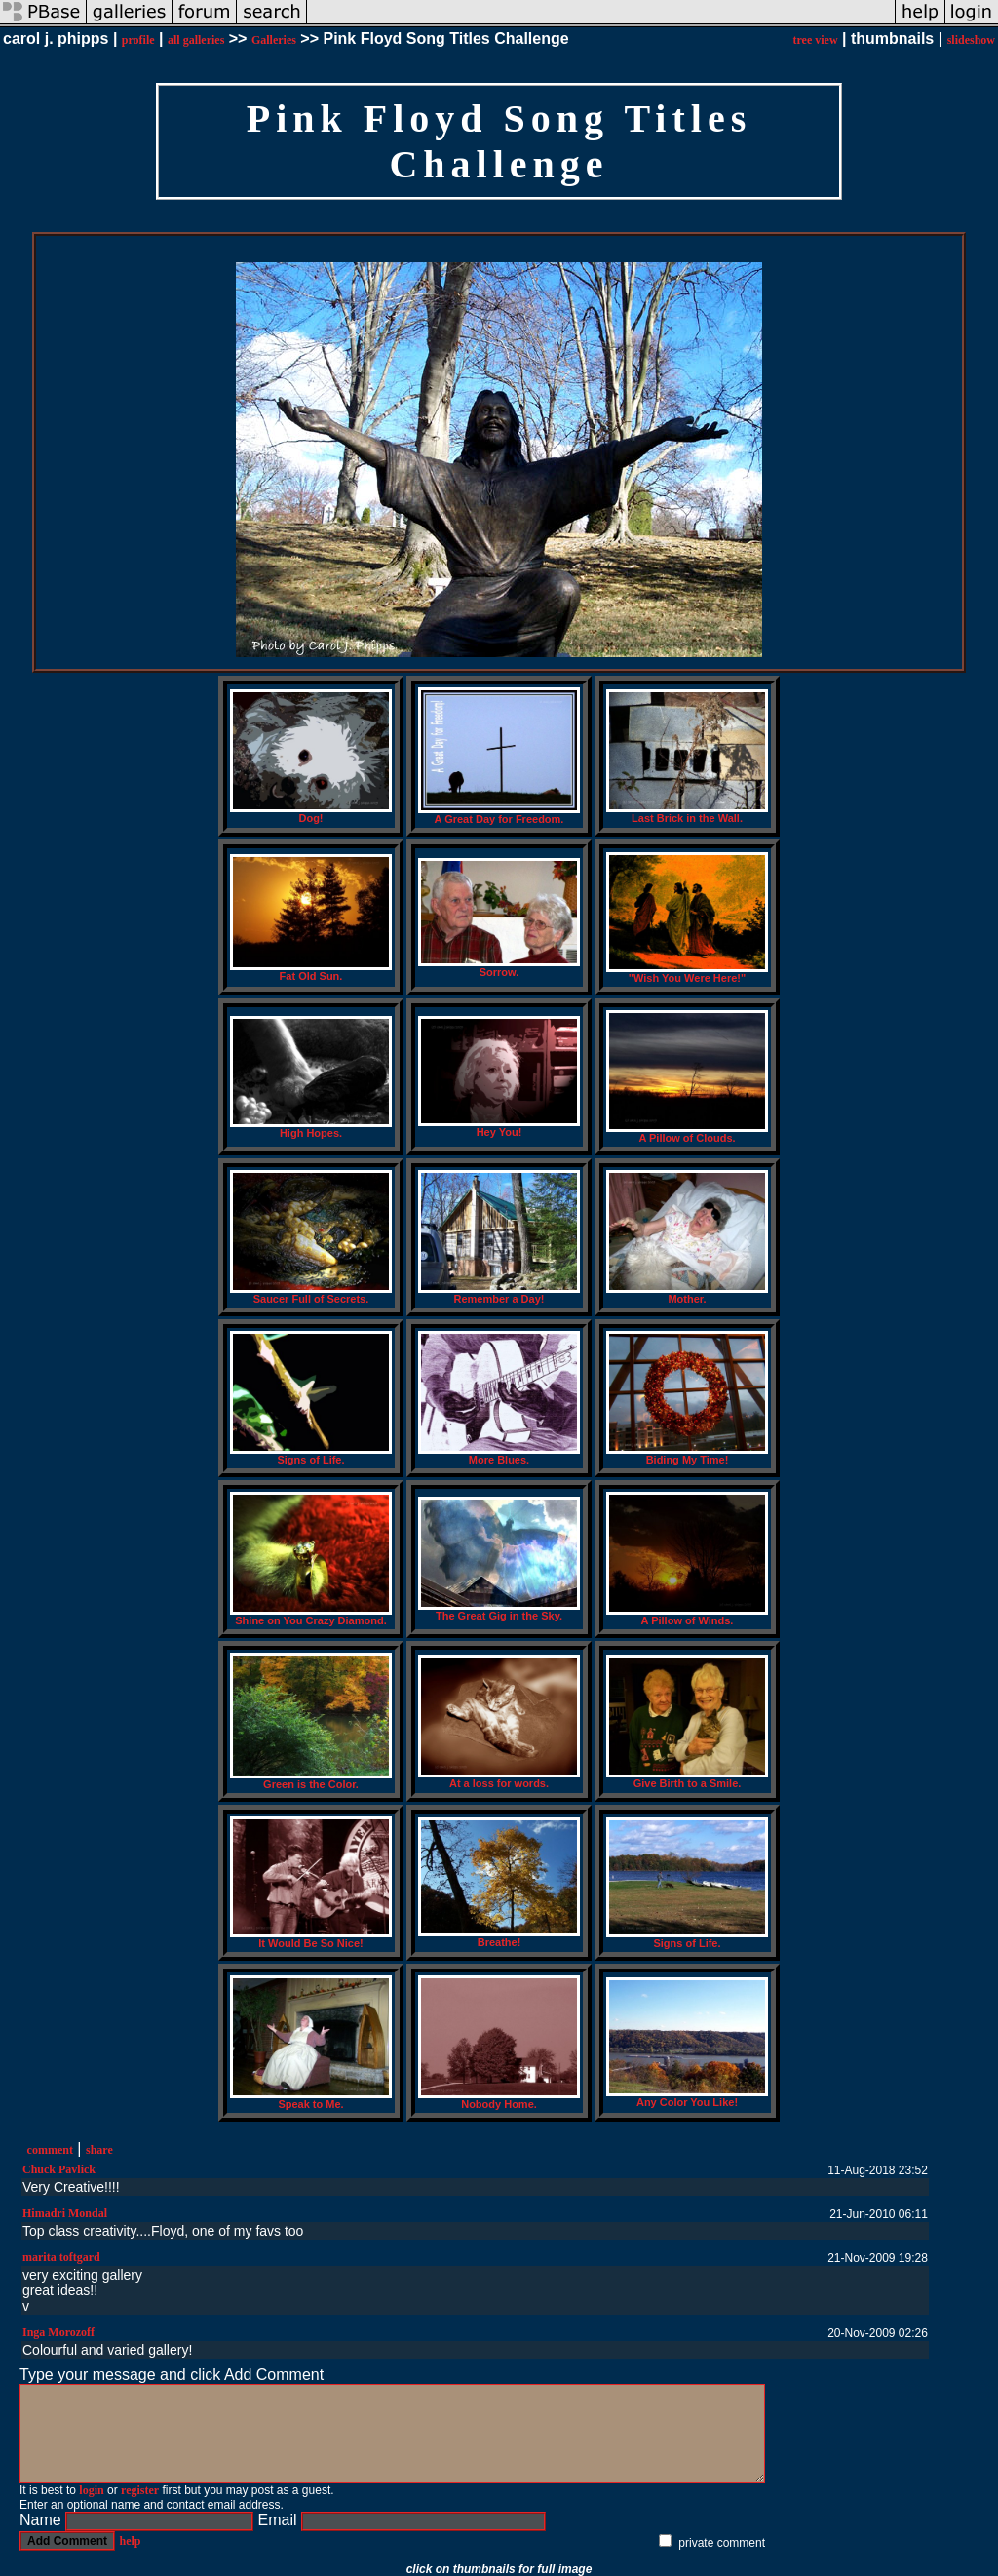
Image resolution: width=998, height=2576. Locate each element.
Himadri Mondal (64, 2213)
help (129, 2541)
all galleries (196, 40)
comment (50, 2150)
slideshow (971, 40)
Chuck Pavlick (59, 2169)
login (91, 2490)
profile (138, 40)
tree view (814, 40)
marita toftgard (61, 2257)
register (140, 2490)
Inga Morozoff (58, 2332)
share (99, 2150)
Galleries (273, 40)
